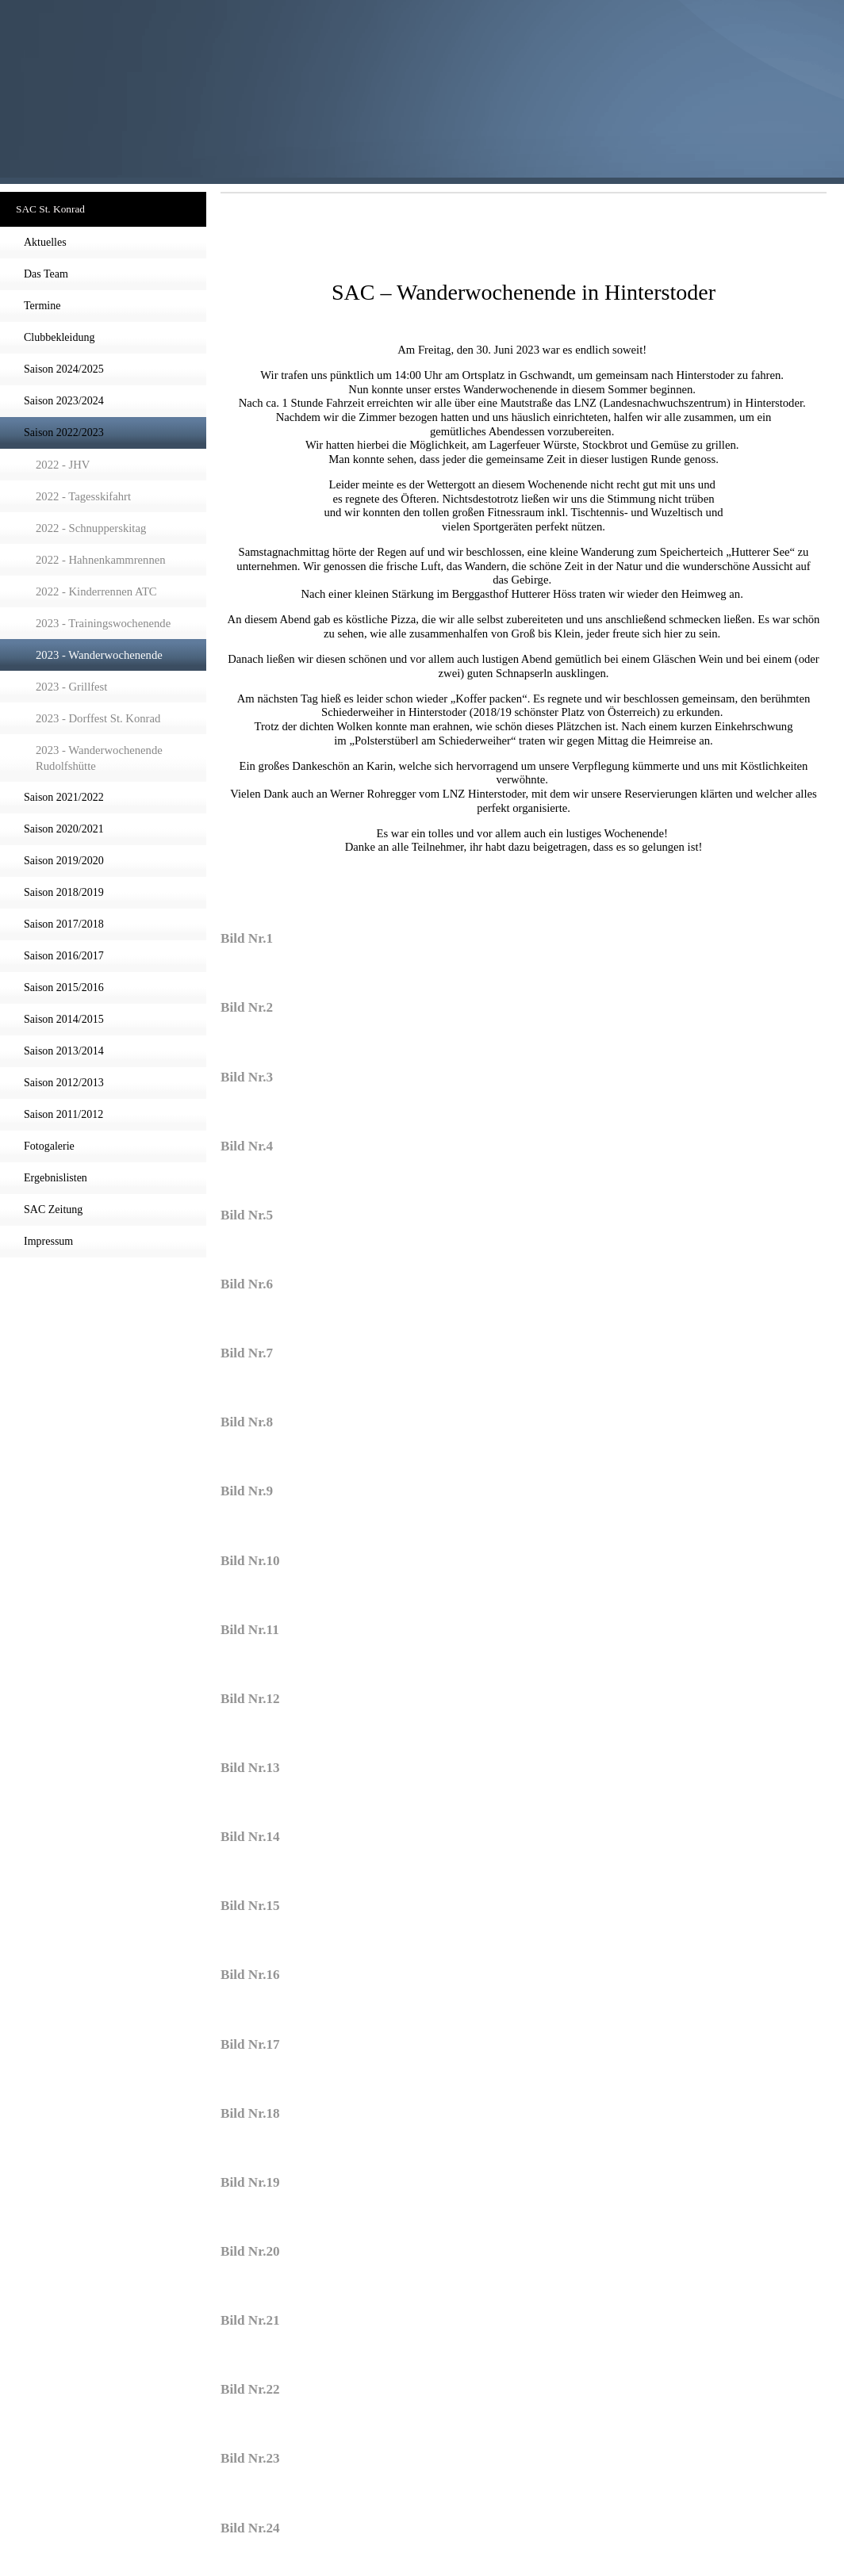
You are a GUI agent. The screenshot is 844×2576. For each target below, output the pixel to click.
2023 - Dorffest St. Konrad (98, 718)
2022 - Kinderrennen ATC (96, 591)
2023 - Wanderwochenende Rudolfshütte (99, 758)
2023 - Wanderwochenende (99, 655)
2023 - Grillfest (71, 686)
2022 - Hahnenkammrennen (101, 559)
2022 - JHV (63, 464)
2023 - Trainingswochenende (103, 623)
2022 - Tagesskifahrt (83, 496)
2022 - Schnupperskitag (91, 528)
